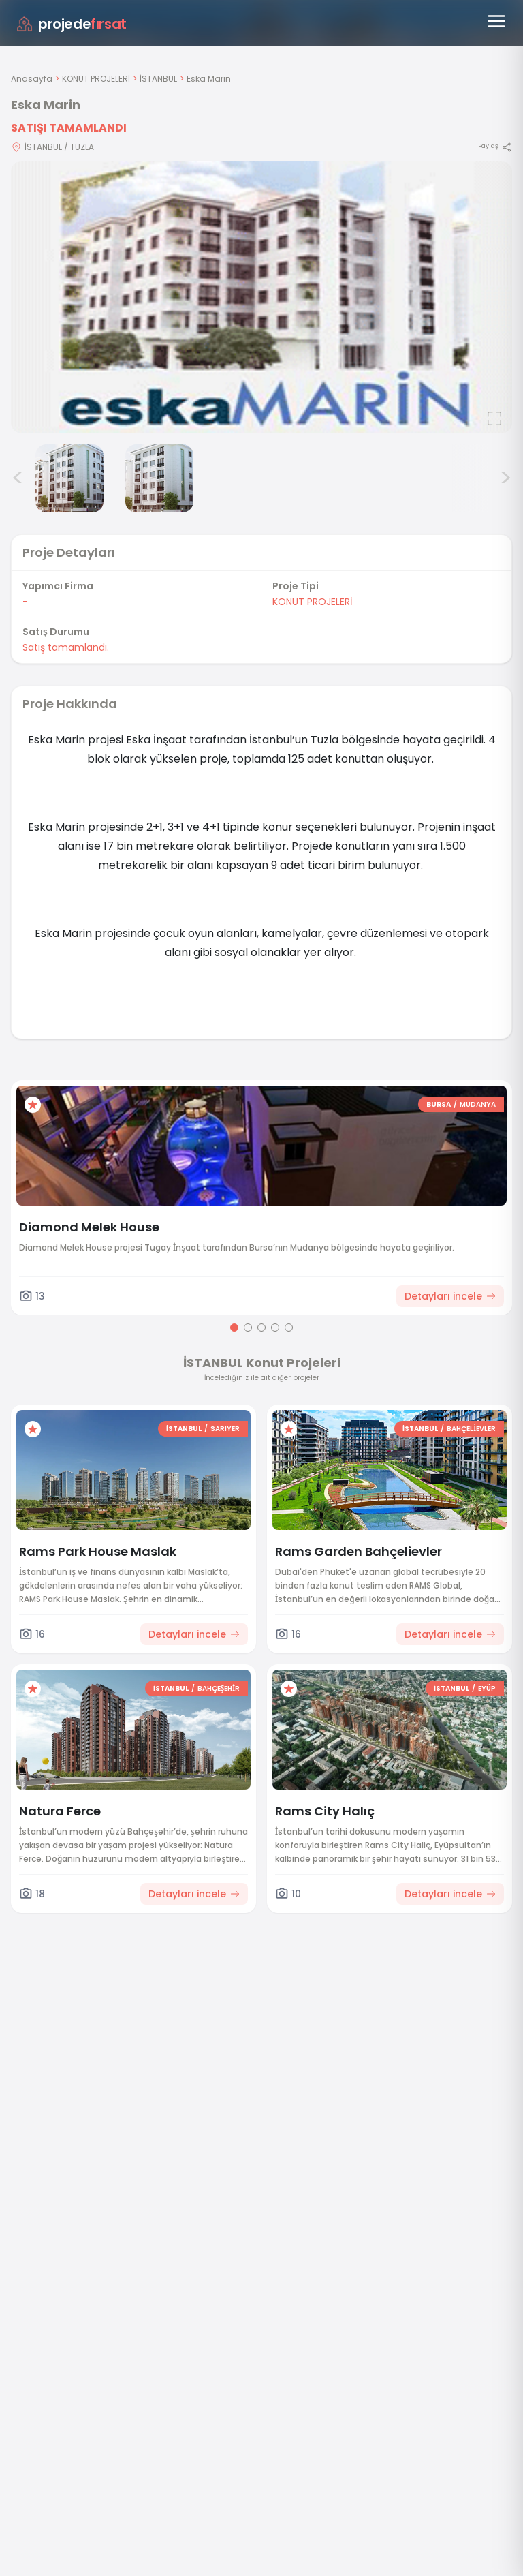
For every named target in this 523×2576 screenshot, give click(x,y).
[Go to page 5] (289, 1327)
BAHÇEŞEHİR (218, 1688)
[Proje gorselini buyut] (261, 297)
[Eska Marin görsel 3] (159, 478)
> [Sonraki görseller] (505, 478)
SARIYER (225, 1429)
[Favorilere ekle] (33, 1105)
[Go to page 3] (261, 1327)
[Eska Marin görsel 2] (69, 478)
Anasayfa (31, 79)
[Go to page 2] (248, 1327)
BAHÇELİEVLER (471, 1429)
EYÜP (487, 1688)
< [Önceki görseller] (18, 478)
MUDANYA (478, 1104)
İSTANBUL (158, 79)
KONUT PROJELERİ (96, 79)
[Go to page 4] (275, 1327)
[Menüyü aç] (496, 21)
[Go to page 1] (234, 1327)
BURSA (438, 1104)
